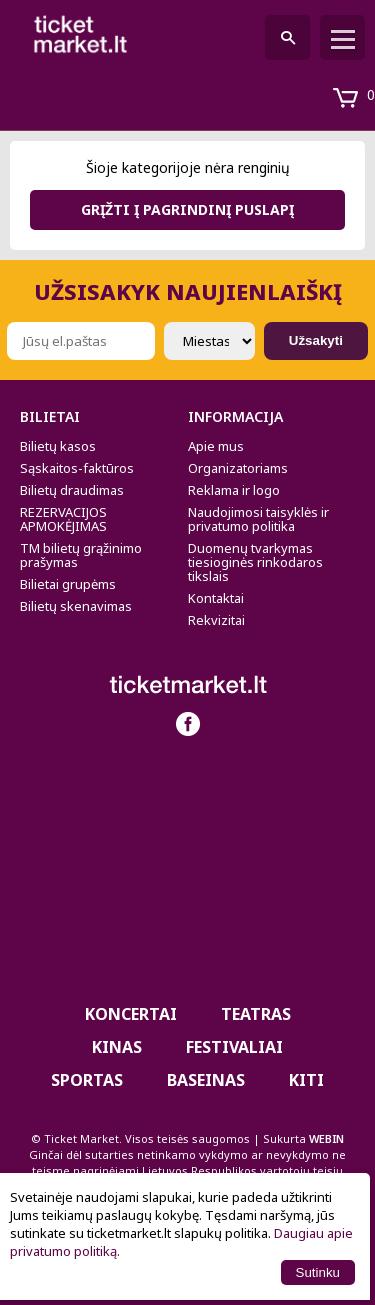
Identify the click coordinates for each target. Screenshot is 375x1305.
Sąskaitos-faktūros (77, 468)
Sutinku (318, 1272)
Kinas (117, 1047)
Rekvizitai (216, 620)
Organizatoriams (238, 468)
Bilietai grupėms (68, 584)
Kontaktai (216, 598)
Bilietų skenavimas (76, 606)
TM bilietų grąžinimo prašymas (81, 555)
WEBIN (326, 1138)
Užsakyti (316, 340)
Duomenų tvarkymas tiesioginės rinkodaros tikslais (255, 562)
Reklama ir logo (234, 490)
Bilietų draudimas (72, 490)
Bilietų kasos (58, 446)
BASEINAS (206, 1080)
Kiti (306, 1080)
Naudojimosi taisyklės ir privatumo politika (258, 519)
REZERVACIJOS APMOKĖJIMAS (63, 519)
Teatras (256, 1014)
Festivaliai (234, 1047)
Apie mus (216, 446)
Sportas (87, 1080)
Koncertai (131, 1014)
